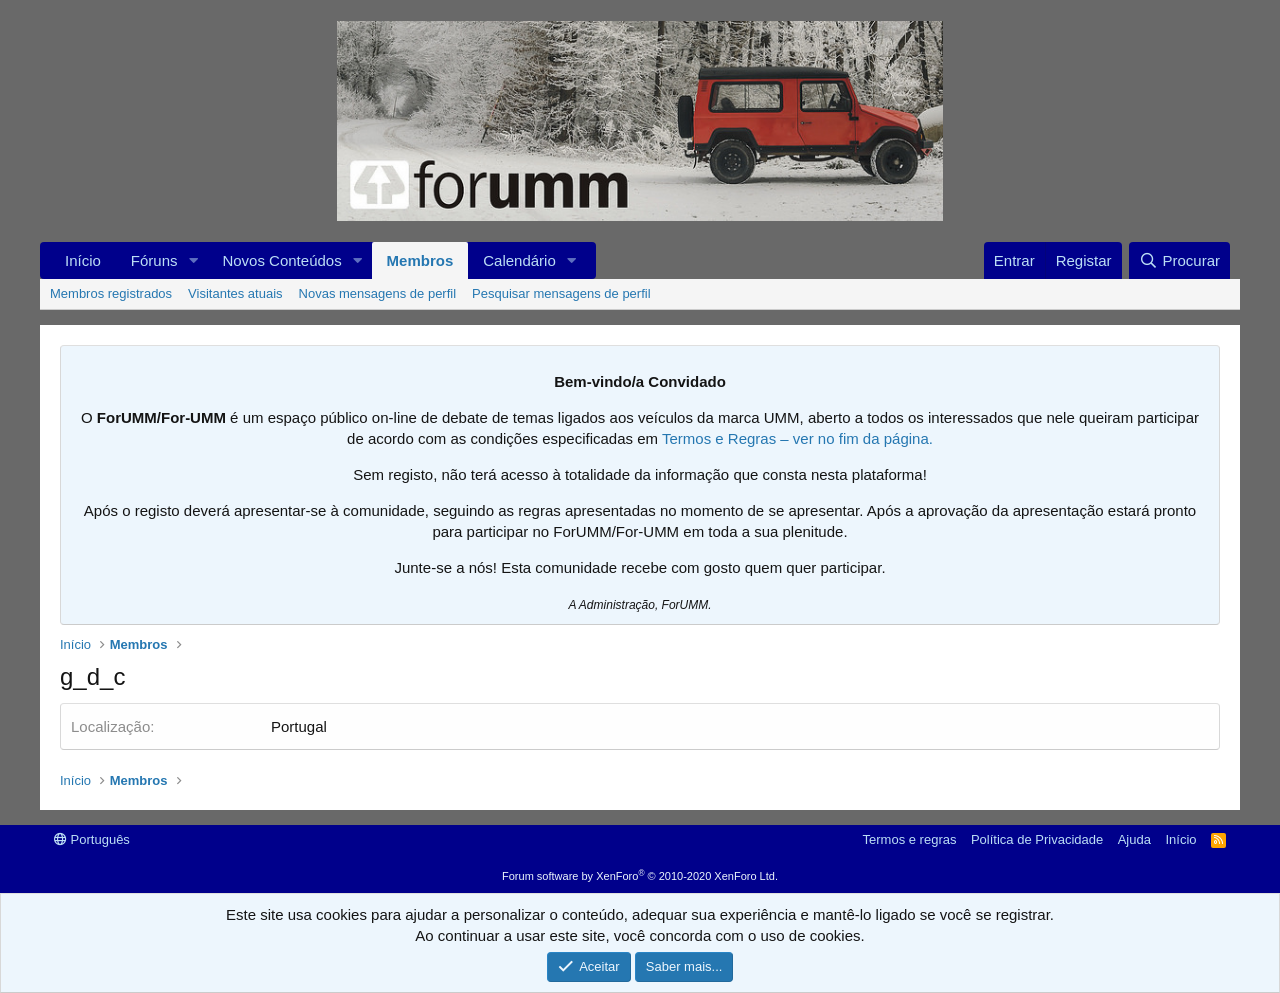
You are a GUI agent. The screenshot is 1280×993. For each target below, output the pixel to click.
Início (83, 260)
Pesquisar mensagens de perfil (561, 293)
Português (92, 839)
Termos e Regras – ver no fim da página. (797, 438)
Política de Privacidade (1037, 839)
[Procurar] (1179, 260)
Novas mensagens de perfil (378, 293)
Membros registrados (111, 293)
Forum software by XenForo (640, 876)
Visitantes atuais (235, 293)
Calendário (519, 260)
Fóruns (154, 260)
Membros (420, 260)
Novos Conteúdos (281, 260)
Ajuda (1134, 839)
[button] (193, 260)
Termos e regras (910, 839)
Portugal (299, 726)
